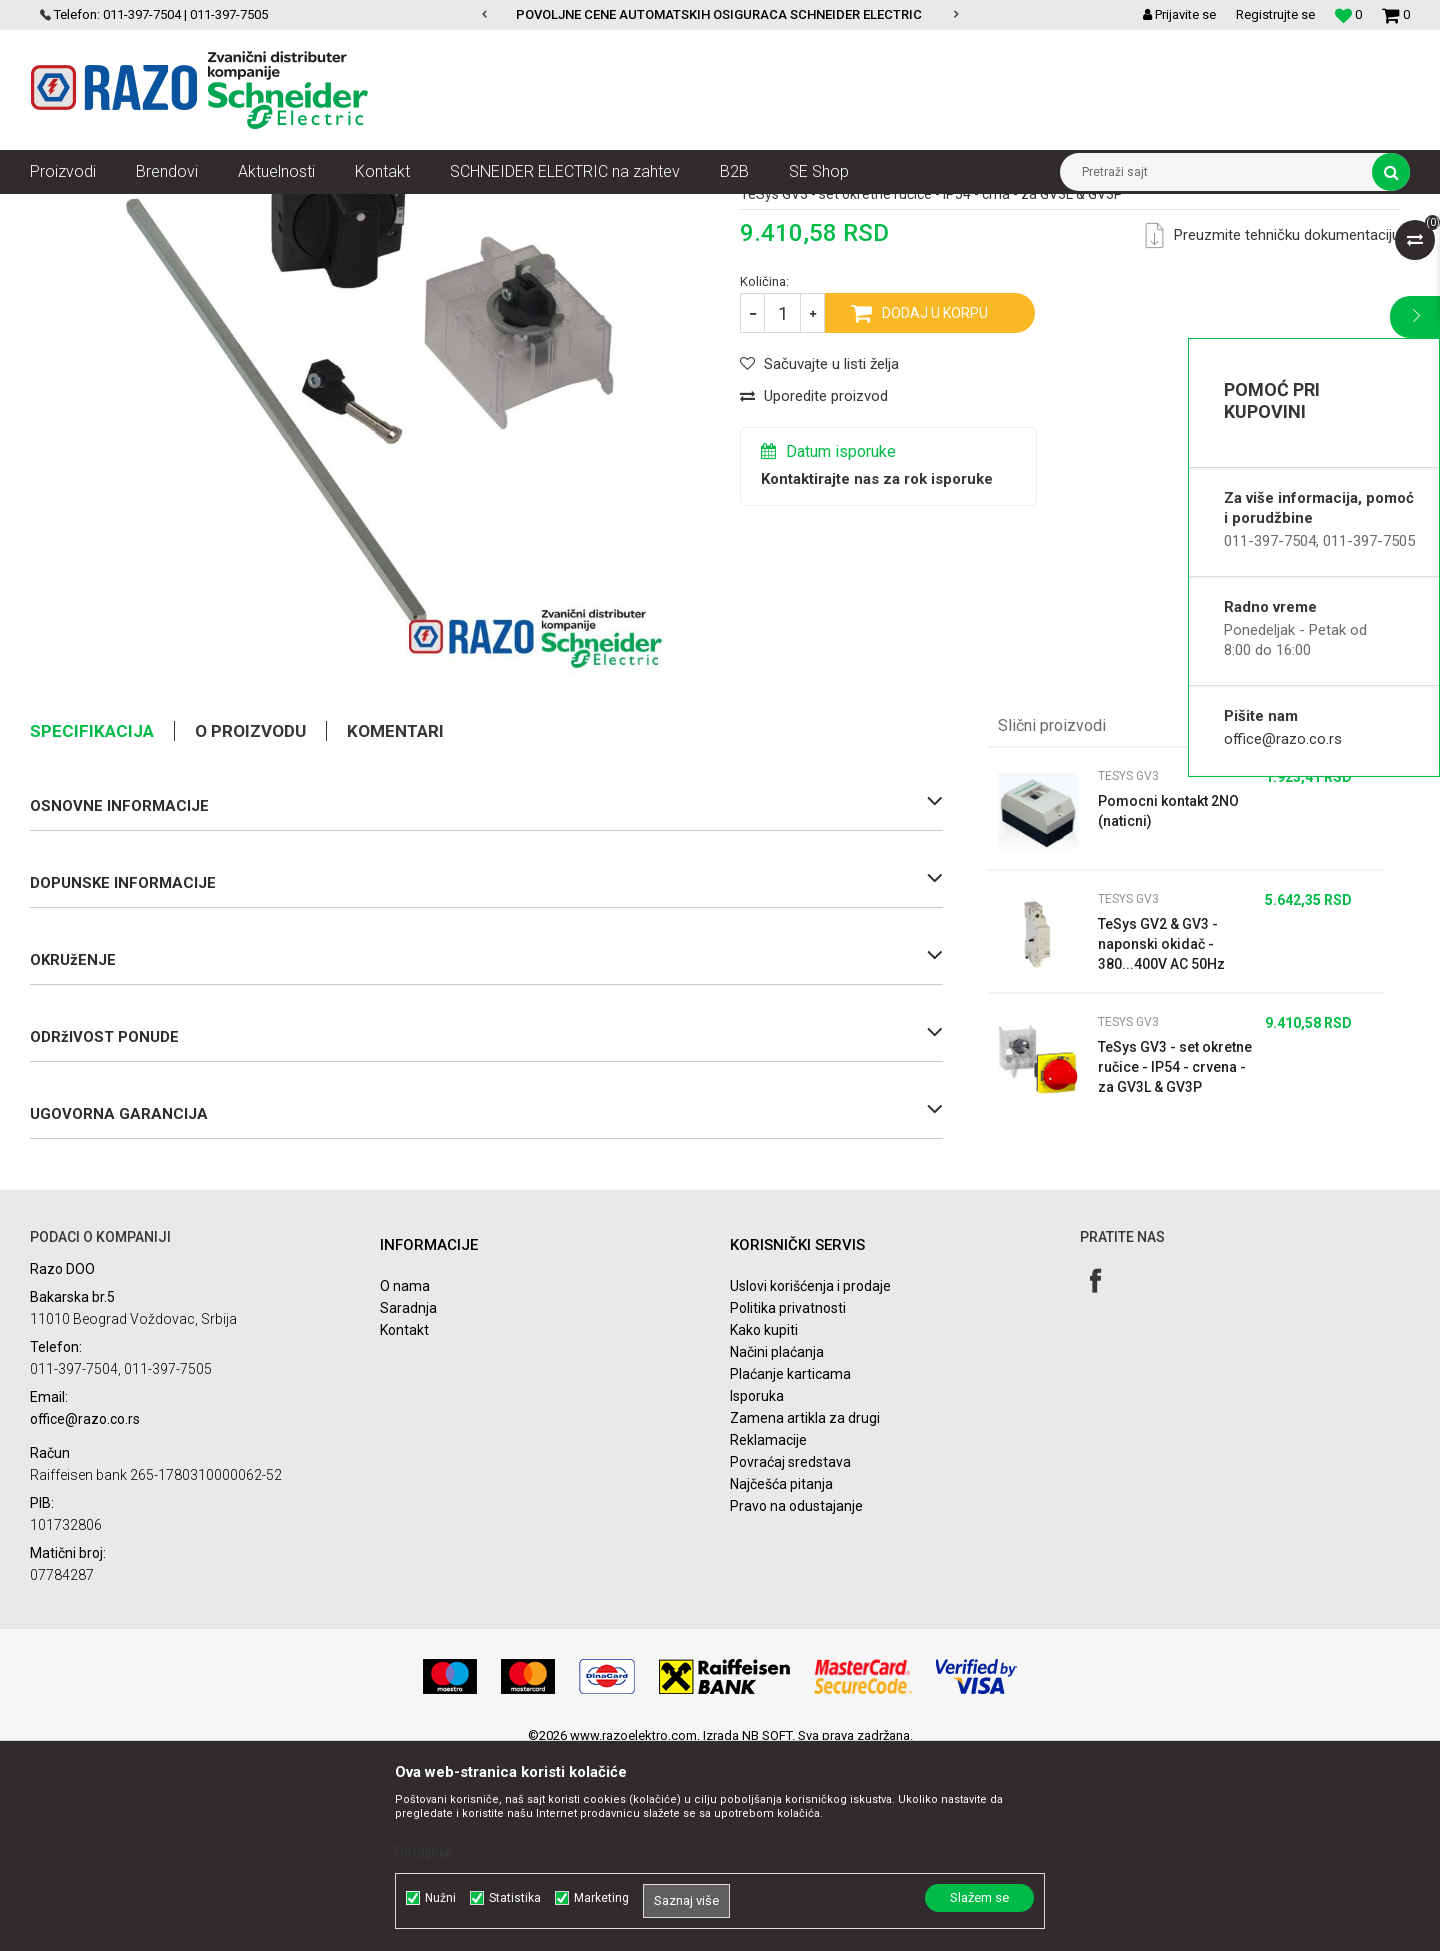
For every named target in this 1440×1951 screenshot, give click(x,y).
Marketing (601, 1898)
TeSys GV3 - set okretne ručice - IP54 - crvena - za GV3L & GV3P (1175, 1261)
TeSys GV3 (629, 209)
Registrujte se (1275, 14)
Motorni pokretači (374, 209)
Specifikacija (92, 925)
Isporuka (757, 1590)
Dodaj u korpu (935, 507)
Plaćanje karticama (790, 1568)
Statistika (515, 1898)
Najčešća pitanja (781, 1678)
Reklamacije (768, 1634)
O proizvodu (250, 925)
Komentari (395, 925)
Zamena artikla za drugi (805, 1612)
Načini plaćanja (777, 1546)
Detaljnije (424, 1852)
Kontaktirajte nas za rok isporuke (877, 673)
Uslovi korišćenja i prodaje (810, 1480)
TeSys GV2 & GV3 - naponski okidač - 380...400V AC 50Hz (1161, 1138)
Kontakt (404, 1524)
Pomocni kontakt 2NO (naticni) (1168, 1005)
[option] (720, 15)
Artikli (132, 209)
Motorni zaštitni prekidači (511, 209)
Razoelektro (63, 209)
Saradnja (408, 1502)
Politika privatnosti (788, 1502)
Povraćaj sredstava (790, 1656)
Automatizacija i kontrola (237, 209)
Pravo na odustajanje (796, 1700)
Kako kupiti (764, 1524)
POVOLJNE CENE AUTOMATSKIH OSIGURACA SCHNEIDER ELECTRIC (719, 14)
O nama (405, 1480)
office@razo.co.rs (1283, 739)
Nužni (440, 1898)
